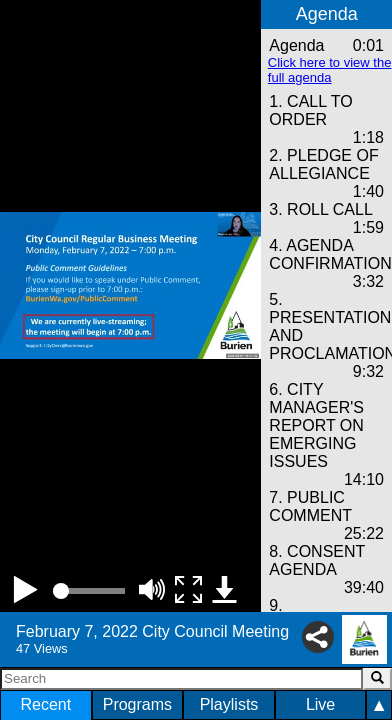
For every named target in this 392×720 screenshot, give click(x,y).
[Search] (181, 679)
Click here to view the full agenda (330, 70)
